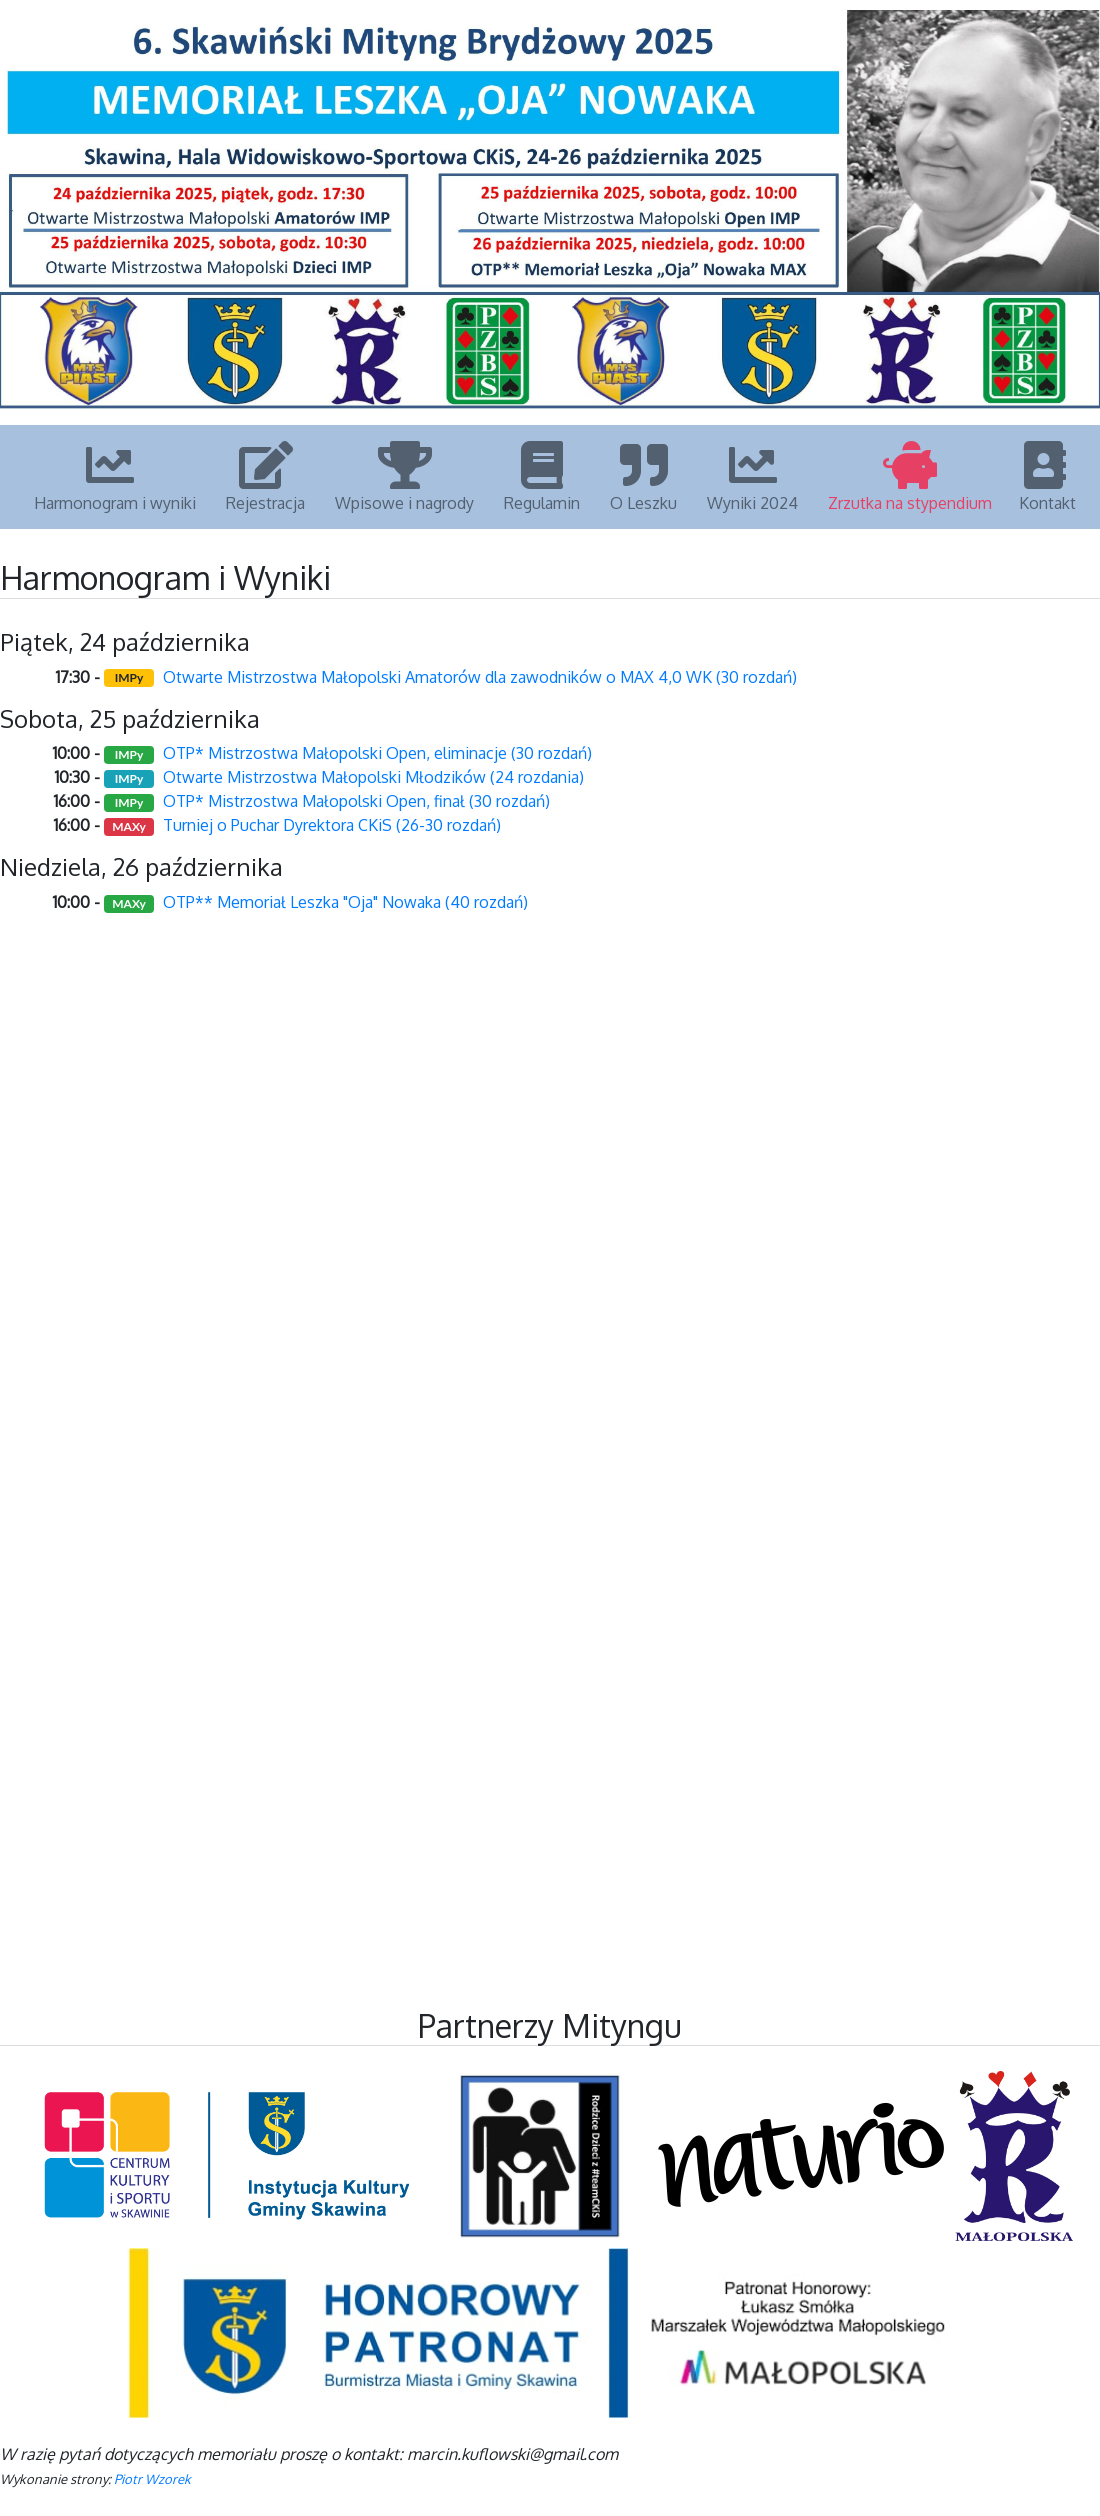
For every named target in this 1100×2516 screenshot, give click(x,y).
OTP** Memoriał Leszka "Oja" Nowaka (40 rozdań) (345, 902)
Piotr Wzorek (152, 2479)
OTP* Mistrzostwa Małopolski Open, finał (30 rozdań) (356, 801)
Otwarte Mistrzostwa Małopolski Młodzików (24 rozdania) (373, 777)
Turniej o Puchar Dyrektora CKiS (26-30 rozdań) (332, 825)
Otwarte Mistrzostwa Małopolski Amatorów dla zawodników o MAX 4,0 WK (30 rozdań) (480, 677)
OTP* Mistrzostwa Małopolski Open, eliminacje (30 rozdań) (377, 753)
